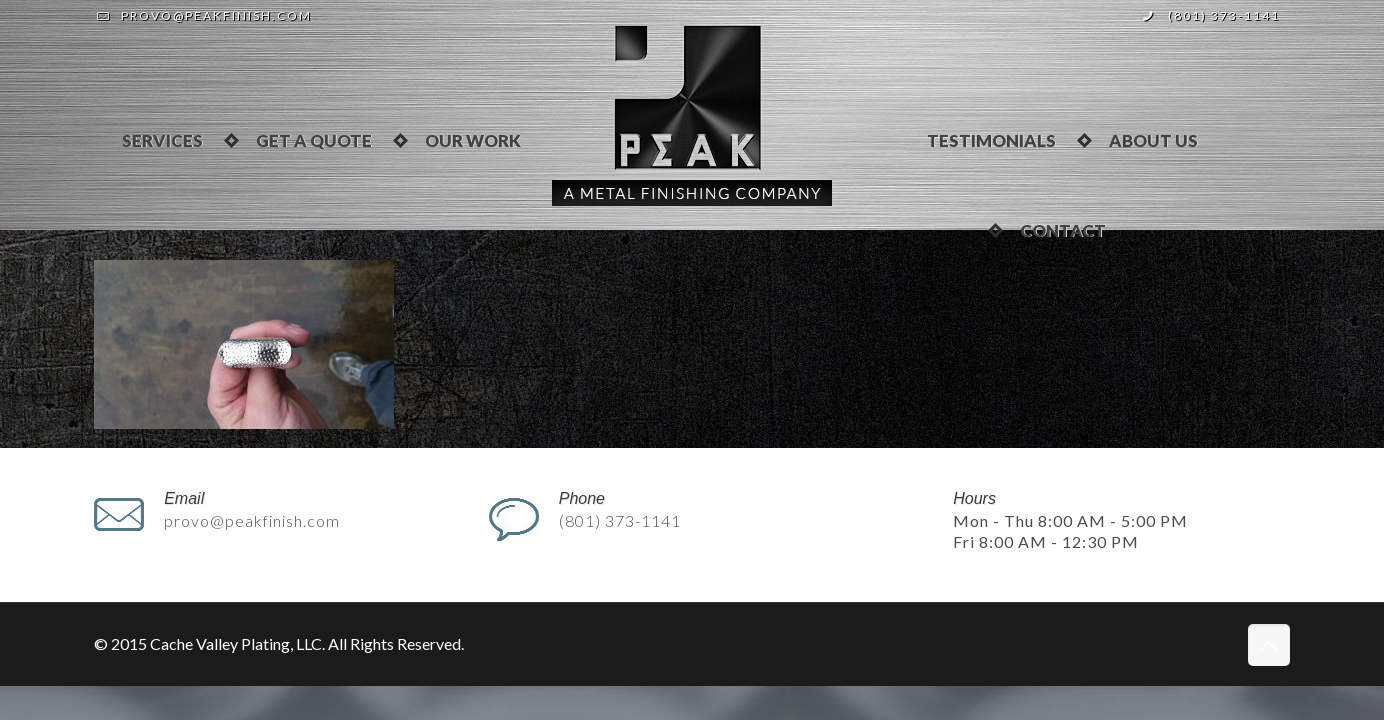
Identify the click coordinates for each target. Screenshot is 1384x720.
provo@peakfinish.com (216, 15)
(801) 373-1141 (1224, 15)
